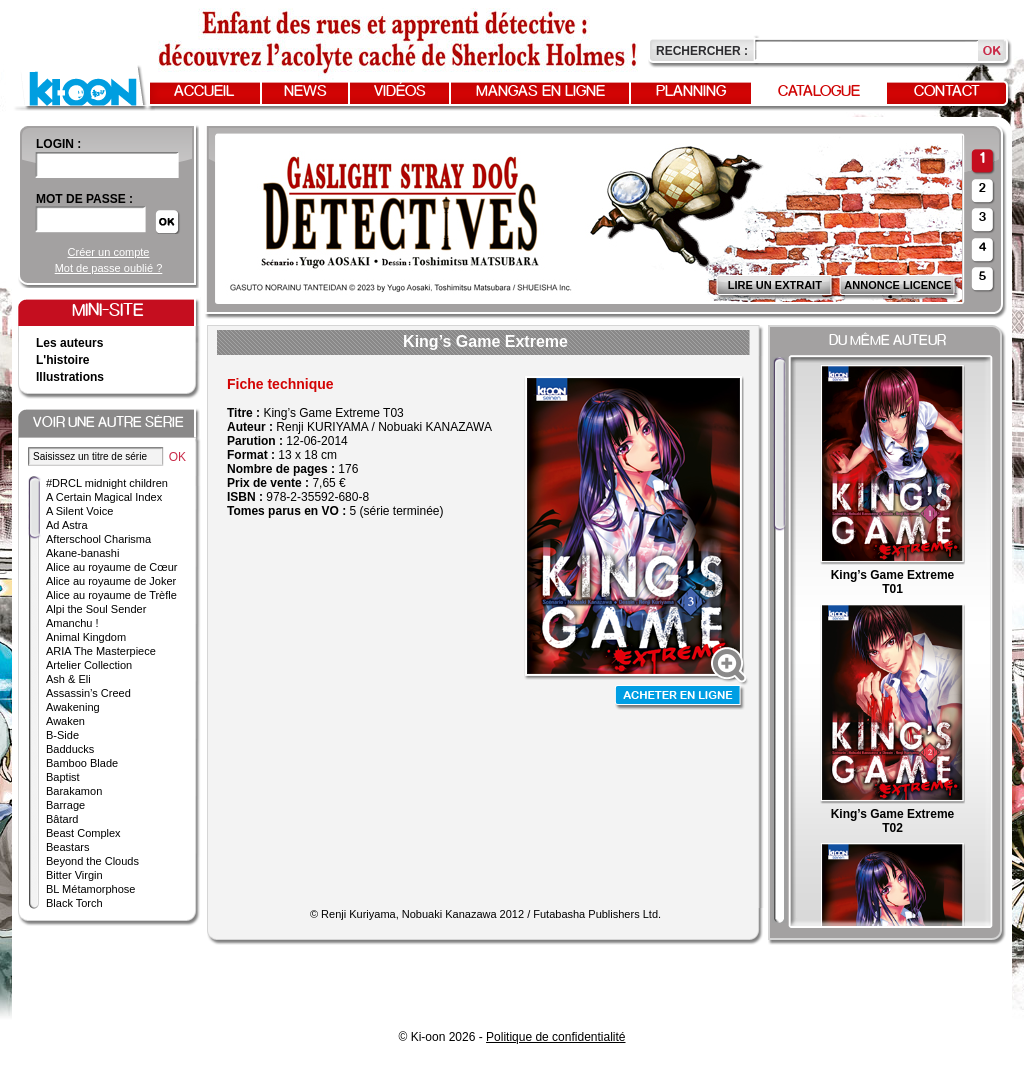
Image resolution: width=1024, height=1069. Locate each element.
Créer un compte (109, 252)
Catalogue (819, 92)
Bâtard (62, 819)
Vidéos (400, 92)
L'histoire (63, 360)
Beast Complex (83, 833)
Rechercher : (702, 51)
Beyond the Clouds (92, 861)
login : (58, 144)
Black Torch (74, 903)
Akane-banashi (82, 553)
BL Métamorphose (90, 889)
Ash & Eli (68, 679)
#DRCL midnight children (107, 483)
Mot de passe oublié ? (109, 268)
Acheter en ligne (680, 697)
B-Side (62, 735)
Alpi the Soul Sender (96, 609)
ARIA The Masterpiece (101, 651)
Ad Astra (67, 525)
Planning (691, 92)
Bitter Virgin (74, 875)
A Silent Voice (79, 511)
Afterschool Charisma (98, 539)
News (305, 92)
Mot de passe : (84, 199)
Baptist (63, 777)
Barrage (65, 805)
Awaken (65, 721)
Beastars (67, 847)
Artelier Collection (89, 665)
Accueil (204, 92)
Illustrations (70, 377)
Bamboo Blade (82, 763)
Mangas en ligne (540, 92)
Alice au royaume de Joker (111, 581)
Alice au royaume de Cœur (111, 567)
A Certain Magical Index (104, 497)
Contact (947, 92)
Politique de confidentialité (555, 1037)
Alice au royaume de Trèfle (111, 595)
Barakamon (74, 791)
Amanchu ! (72, 623)
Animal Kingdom (86, 637)
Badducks (70, 749)
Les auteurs (69, 343)
